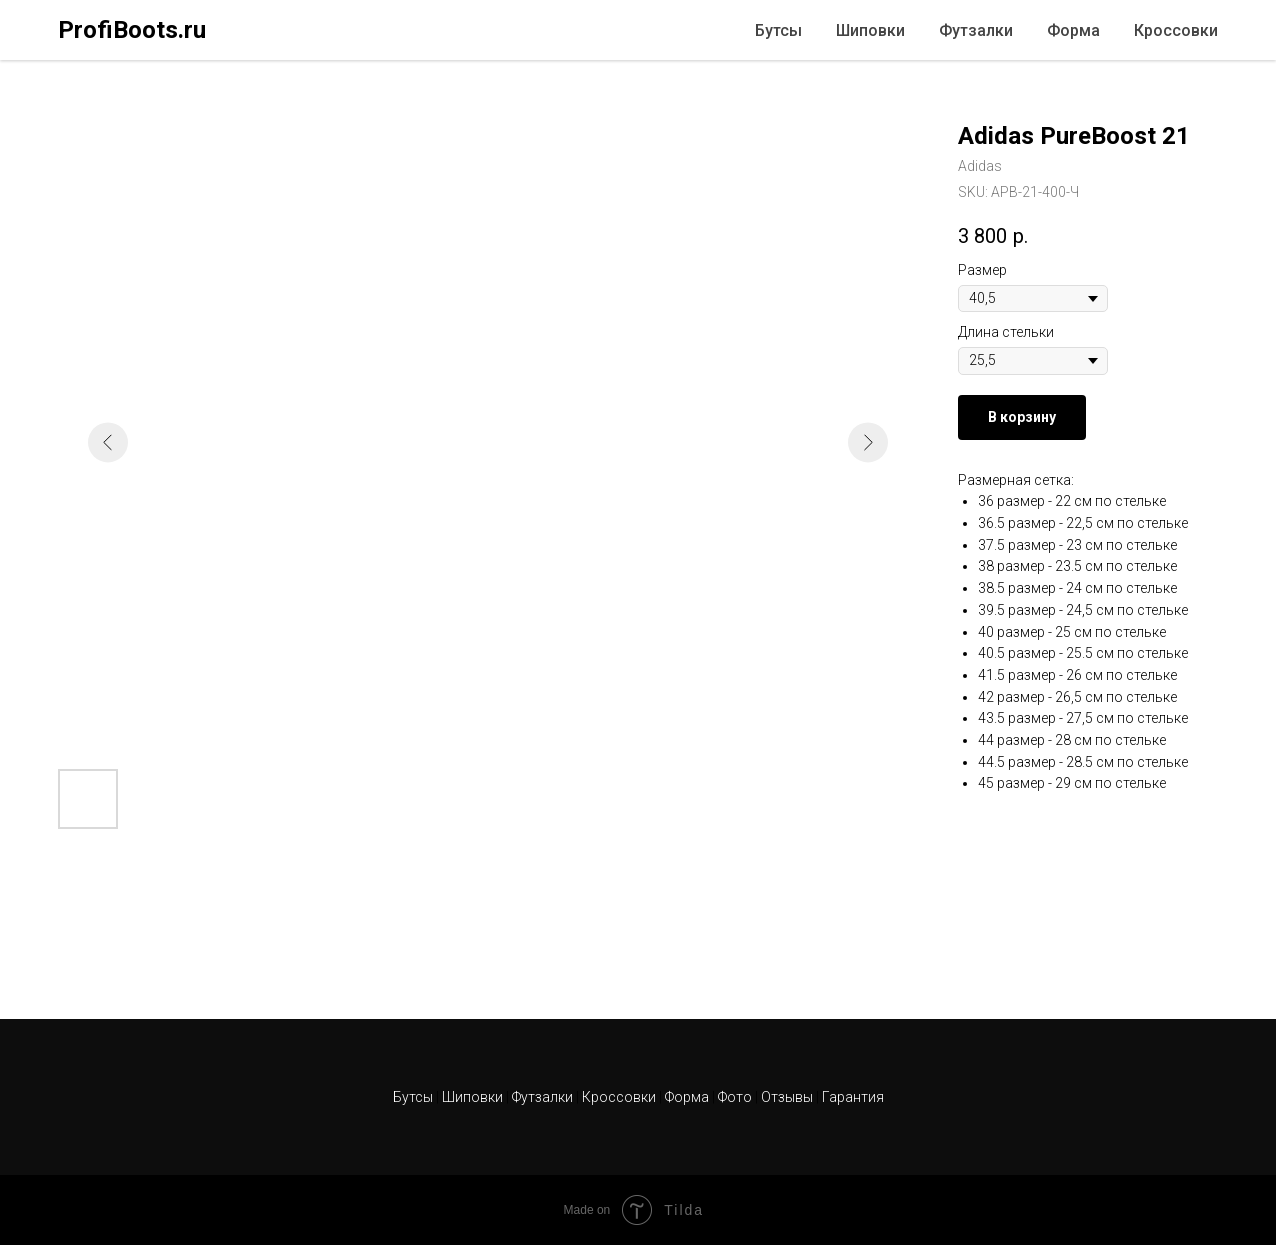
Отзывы (788, 1097)
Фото (736, 1097)
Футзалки (976, 30)
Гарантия (853, 1097)
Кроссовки (1176, 30)
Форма (1073, 30)
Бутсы (778, 30)
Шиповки (870, 30)
